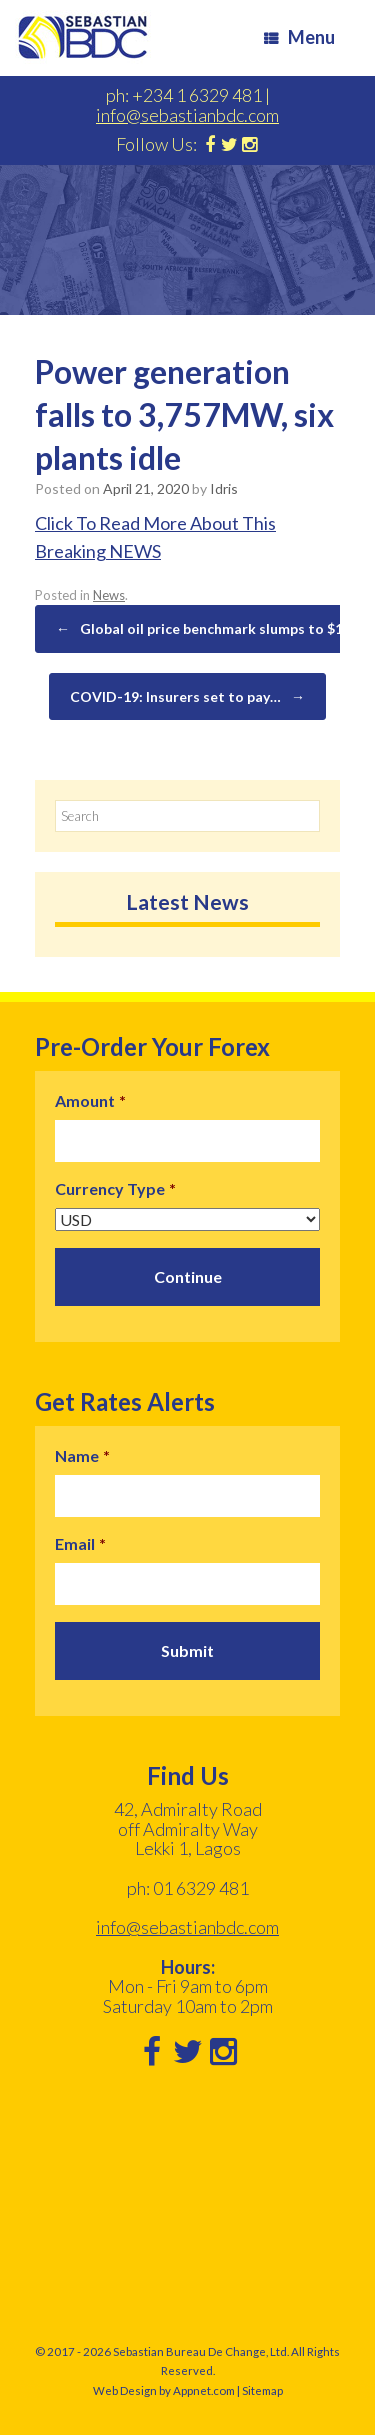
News (109, 595)
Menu (299, 37)
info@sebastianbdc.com (187, 115)
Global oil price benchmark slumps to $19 (203, 629)
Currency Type (115, 1188)
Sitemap (262, 2390)
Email (80, 1543)
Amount (90, 1100)
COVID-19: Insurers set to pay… (187, 697)
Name (82, 1455)
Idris (224, 488)
